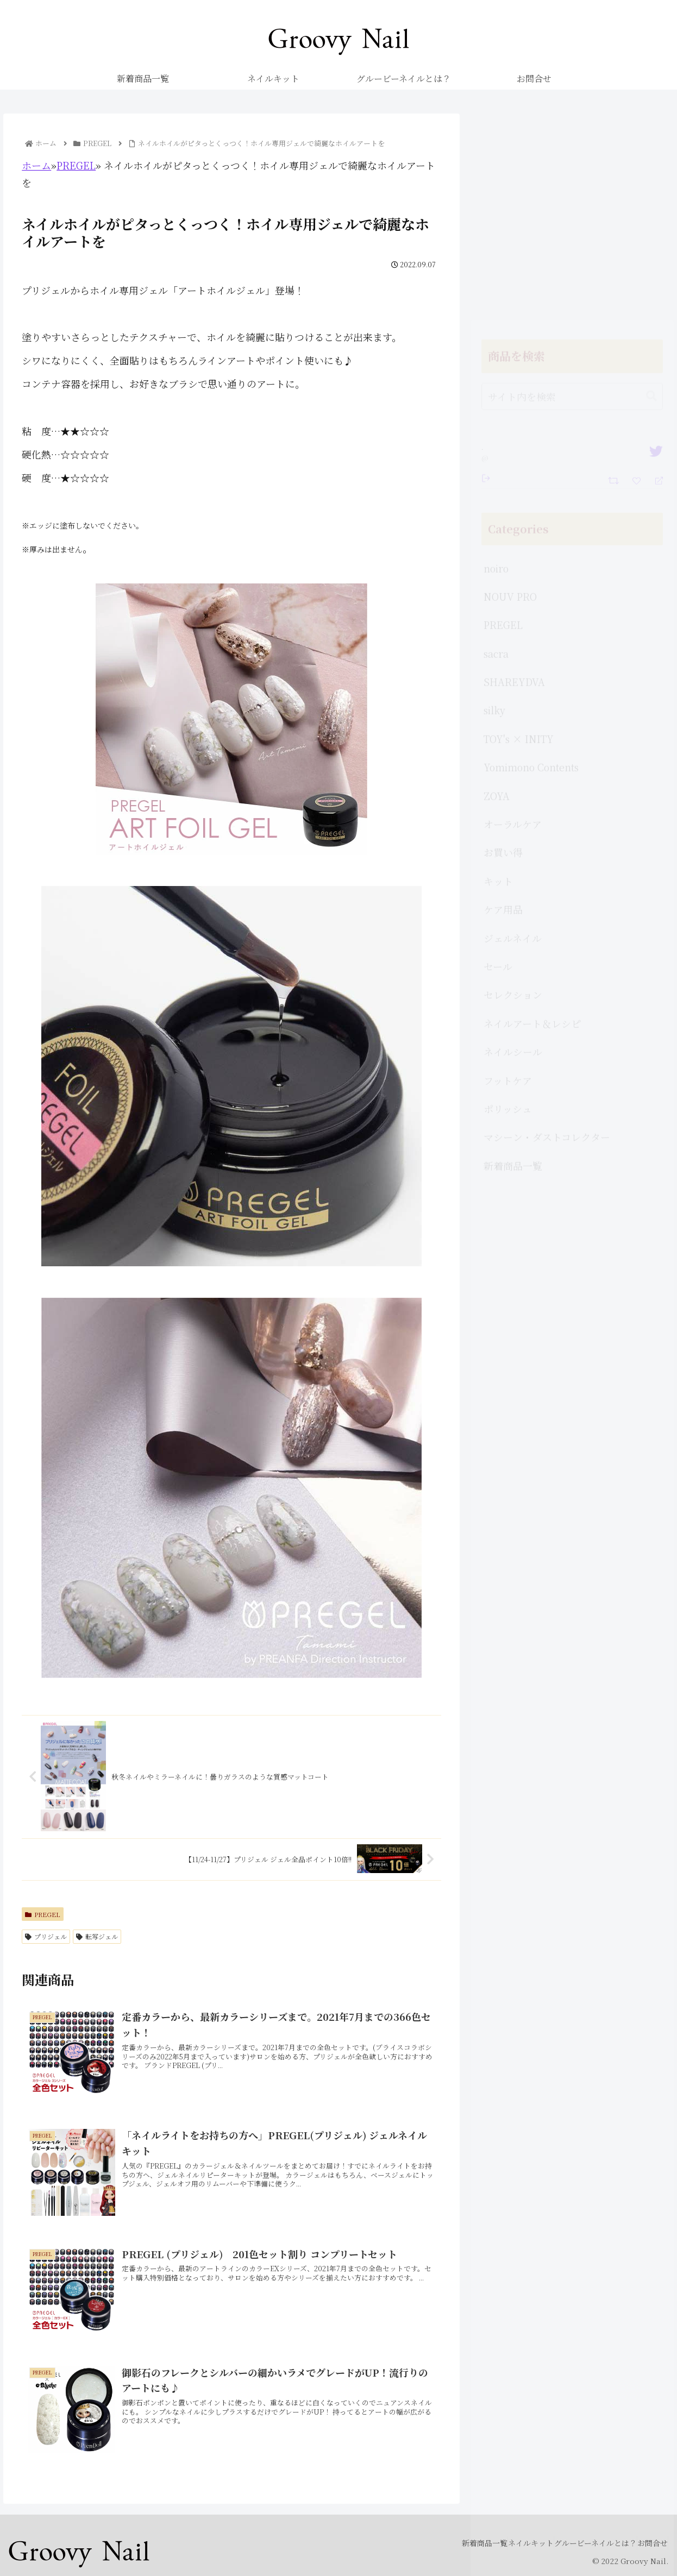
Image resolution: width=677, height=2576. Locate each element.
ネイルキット (503, 2541)
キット (498, 674)
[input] (572, 189)
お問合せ (647, 2541)
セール (498, 759)
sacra (496, 446)
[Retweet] (615, 272)
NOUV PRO (510, 389)
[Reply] (654, 273)
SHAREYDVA (514, 475)
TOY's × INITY (519, 532)
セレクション (513, 788)
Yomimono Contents (531, 560)
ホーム (36, 165)
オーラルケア (513, 617)
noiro (496, 361)
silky (494, 503)
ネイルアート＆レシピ (532, 816)
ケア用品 (503, 702)
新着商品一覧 (513, 959)
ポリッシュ (508, 902)
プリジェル (46, 1936)
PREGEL (76, 165)
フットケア (508, 873)
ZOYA (497, 589)
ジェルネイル (513, 731)
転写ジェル (97, 1936)
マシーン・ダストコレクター (547, 930)
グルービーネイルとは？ (579, 2541)
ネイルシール (513, 845)
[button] (651, 189)
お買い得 (503, 645)
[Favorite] (637, 272)
